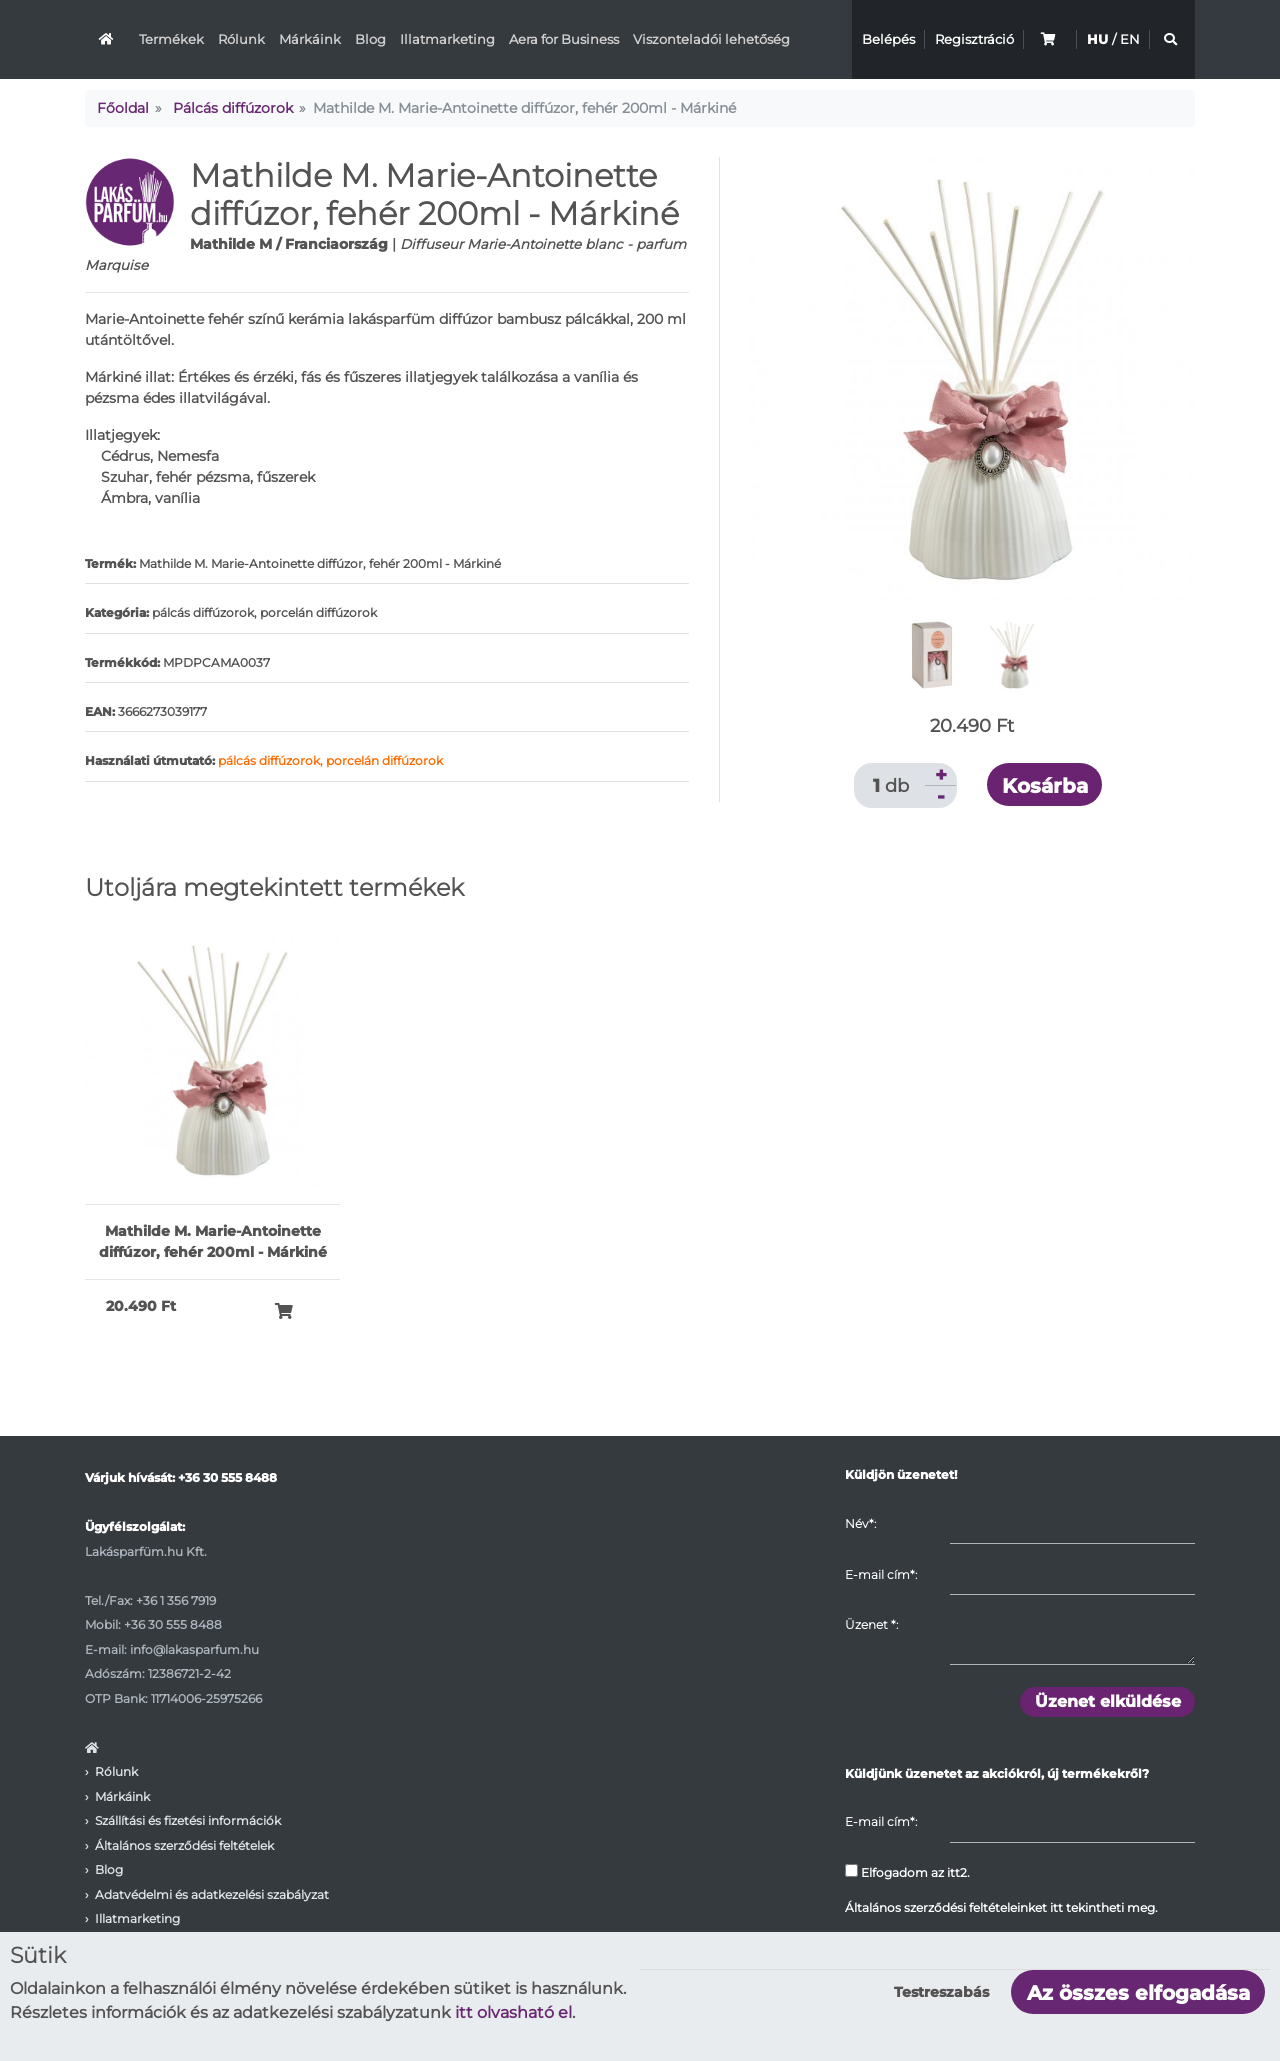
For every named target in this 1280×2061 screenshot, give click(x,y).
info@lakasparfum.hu (194, 1649)
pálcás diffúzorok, (272, 760)
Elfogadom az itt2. (907, 1872)
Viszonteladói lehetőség (711, 39)
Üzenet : (871, 1624)
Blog (370, 39)
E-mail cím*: (881, 1574)
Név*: (860, 1523)
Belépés (888, 39)
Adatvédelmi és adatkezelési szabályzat (212, 1894)
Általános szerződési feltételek (184, 1845)
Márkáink (310, 39)
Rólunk (241, 39)
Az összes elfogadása (1138, 1993)
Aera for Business (564, 39)
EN (1130, 39)
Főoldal (123, 108)
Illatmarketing (447, 39)
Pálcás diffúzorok (233, 108)
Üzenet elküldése (1108, 1701)
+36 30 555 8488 (227, 1477)
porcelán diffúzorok (384, 760)
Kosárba (1045, 786)
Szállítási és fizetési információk (188, 1820)
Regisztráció (974, 39)
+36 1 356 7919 (176, 1600)
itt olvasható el (513, 2012)
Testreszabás (941, 1992)
